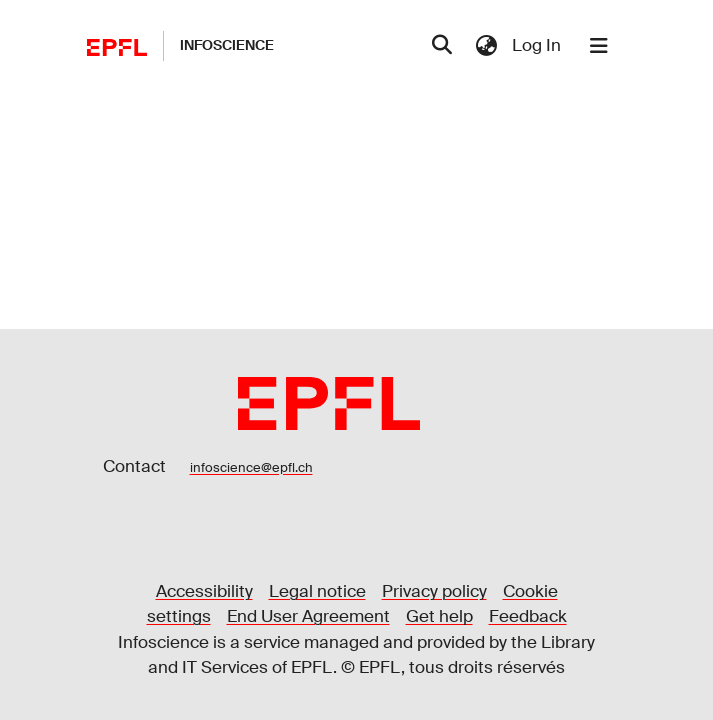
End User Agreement (308, 616)
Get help (439, 616)
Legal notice (317, 591)
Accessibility (204, 591)
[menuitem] (487, 45)
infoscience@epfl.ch (251, 467)
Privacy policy (434, 591)
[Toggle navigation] (599, 46)
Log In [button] (537, 45)
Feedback (528, 616)
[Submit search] (442, 46)
